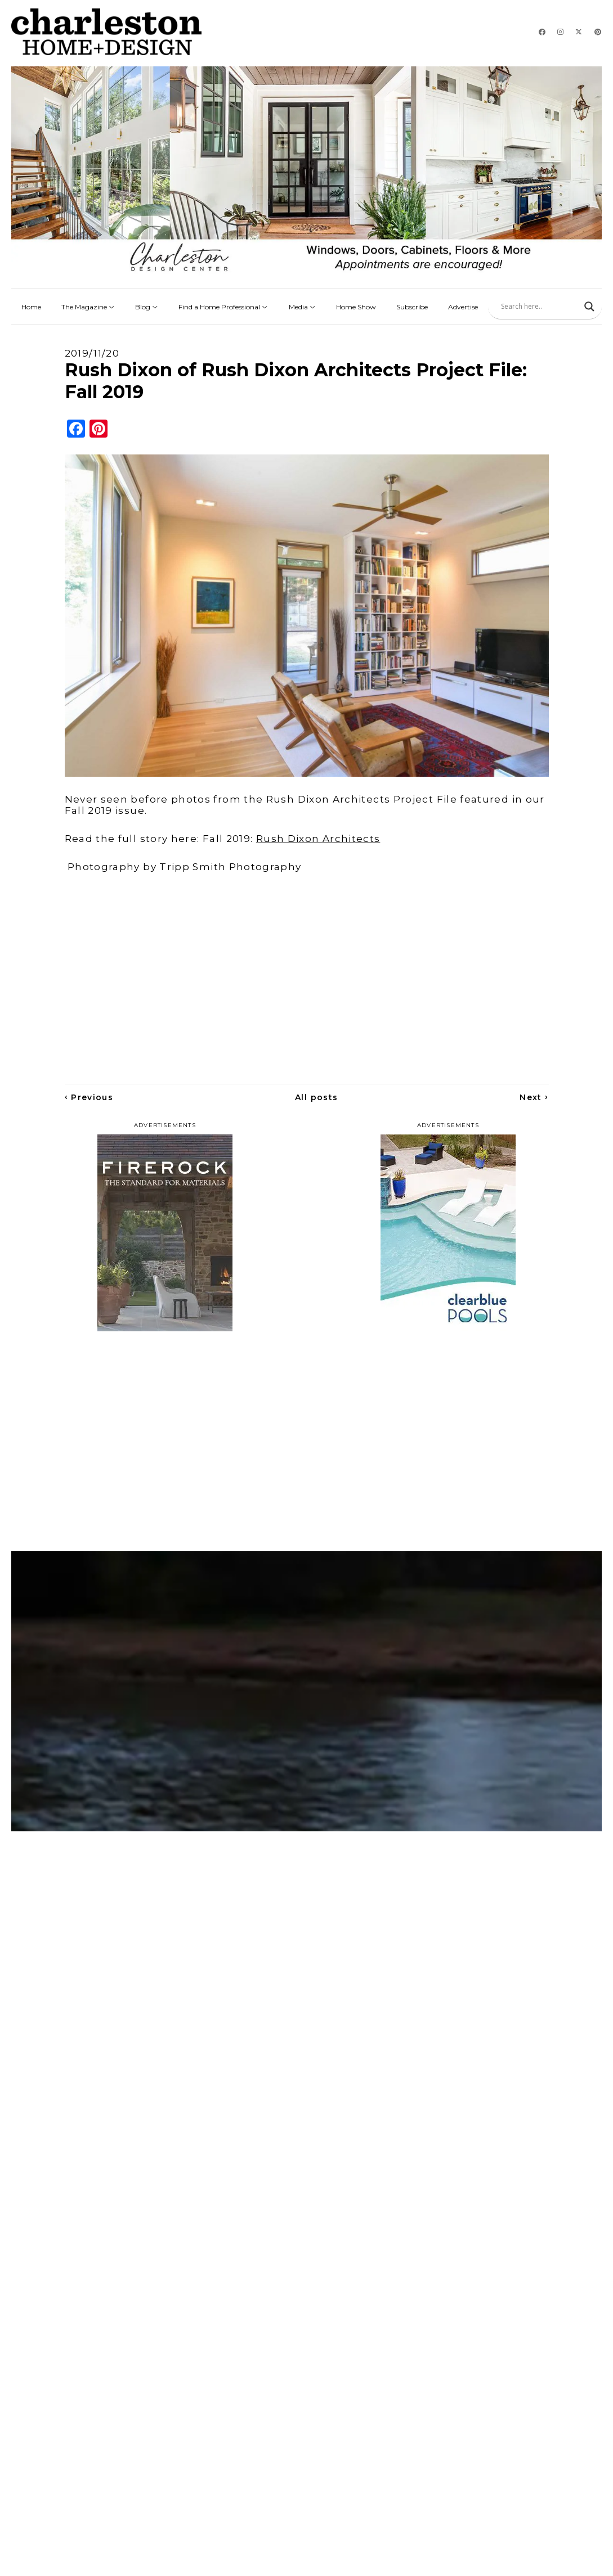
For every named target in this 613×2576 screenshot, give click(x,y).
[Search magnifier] (589, 306)
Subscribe (412, 307)
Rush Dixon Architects (318, 838)
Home (31, 307)
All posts (316, 1097)
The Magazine (88, 307)
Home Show (356, 307)
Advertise (463, 307)
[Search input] (540, 306)
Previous (89, 1097)
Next (534, 1097)
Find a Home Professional (223, 307)
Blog (146, 307)
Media (302, 307)
